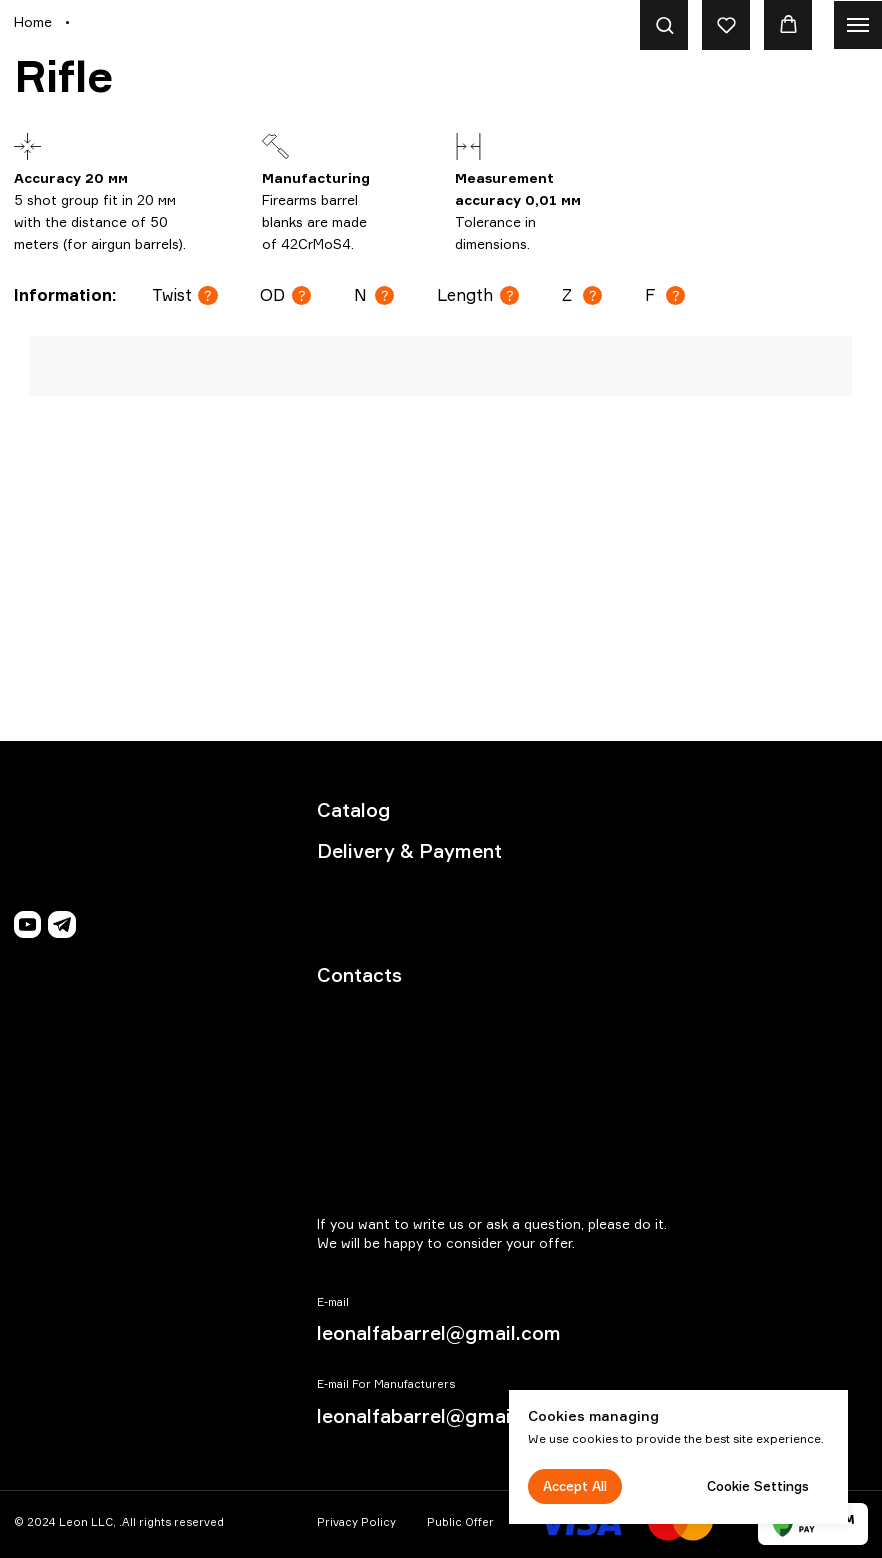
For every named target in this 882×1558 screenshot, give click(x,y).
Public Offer (460, 1522)
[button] (664, 24)
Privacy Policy (356, 1522)
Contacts (359, 975)
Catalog (354, 810)
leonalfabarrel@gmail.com (439, 1333)
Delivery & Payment (409, 851)
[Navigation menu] (858, 25)
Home (33, 21)
